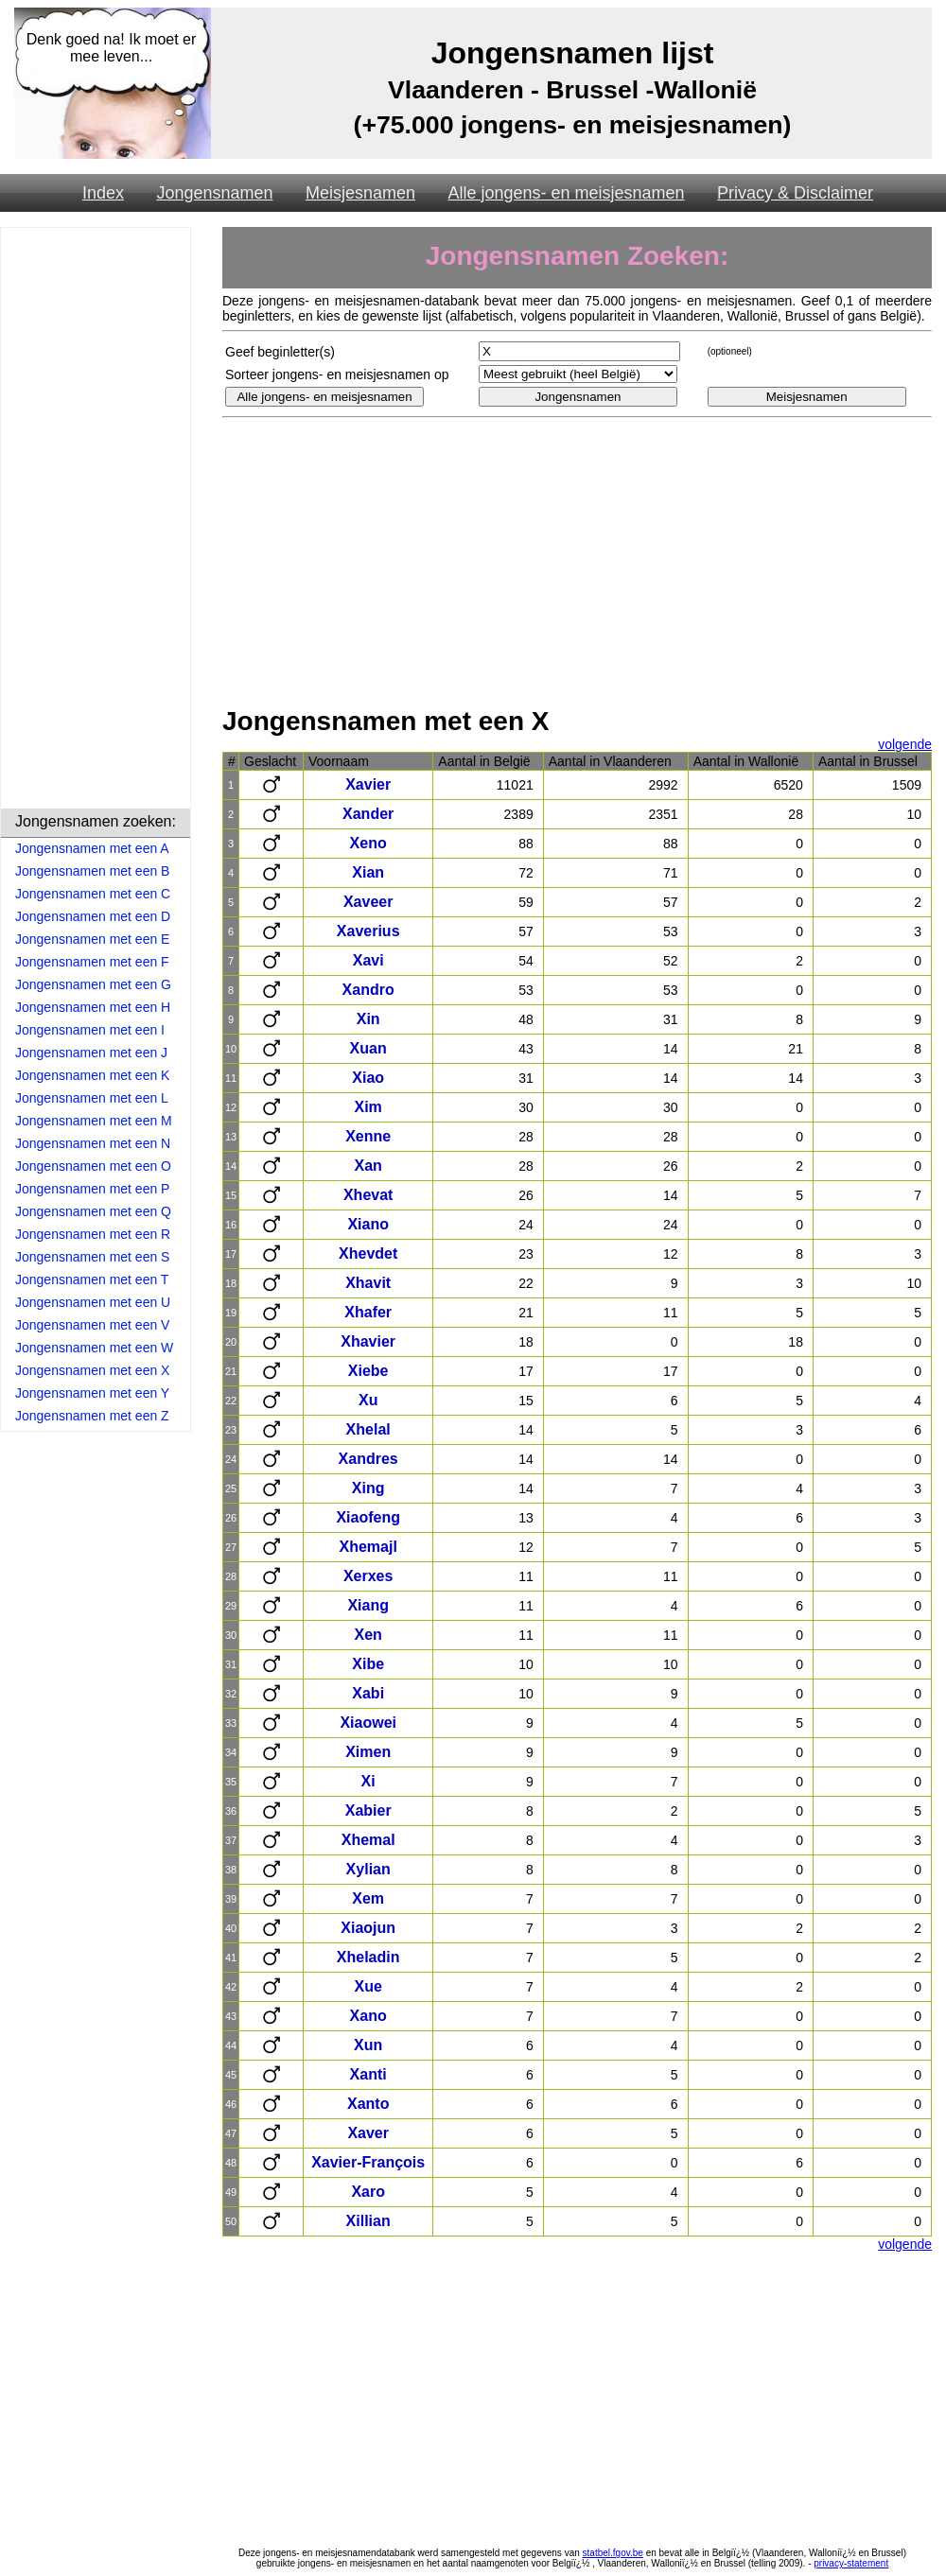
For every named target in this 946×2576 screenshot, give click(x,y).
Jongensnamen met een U (92, 1302)
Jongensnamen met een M (93, 1120)
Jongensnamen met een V (92, 1324)
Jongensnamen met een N (92, 1143)
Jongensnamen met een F (92, 961)
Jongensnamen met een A (92, 848)
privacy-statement (851, 2563)
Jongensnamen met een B (92, 871)
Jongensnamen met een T (91, 1279)
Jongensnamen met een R (92, 1234)
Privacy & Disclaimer (795, 192)
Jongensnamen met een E (92, 939)
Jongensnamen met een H (92, 1007)
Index (103, 192)
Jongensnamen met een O (93, 1166)
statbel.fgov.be (613, 2553)
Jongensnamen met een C (92, 893)
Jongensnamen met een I (90, 1029)
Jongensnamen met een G (93, 984)
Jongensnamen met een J (91, 1052)
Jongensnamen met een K (92, 1075)
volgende (905, 744)
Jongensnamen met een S (92, 1256)
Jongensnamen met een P (92, 1188)
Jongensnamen (214, 192)
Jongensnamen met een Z (92, 1415)
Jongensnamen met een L (91, 1097)
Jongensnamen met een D (92, 916)
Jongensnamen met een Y (92, 1393)
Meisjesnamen (360, 192)
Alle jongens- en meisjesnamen (565, 192)
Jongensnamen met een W (94, 1347)
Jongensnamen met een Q (93, 1211)
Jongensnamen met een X (92, 1370)
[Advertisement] (95, 521)
